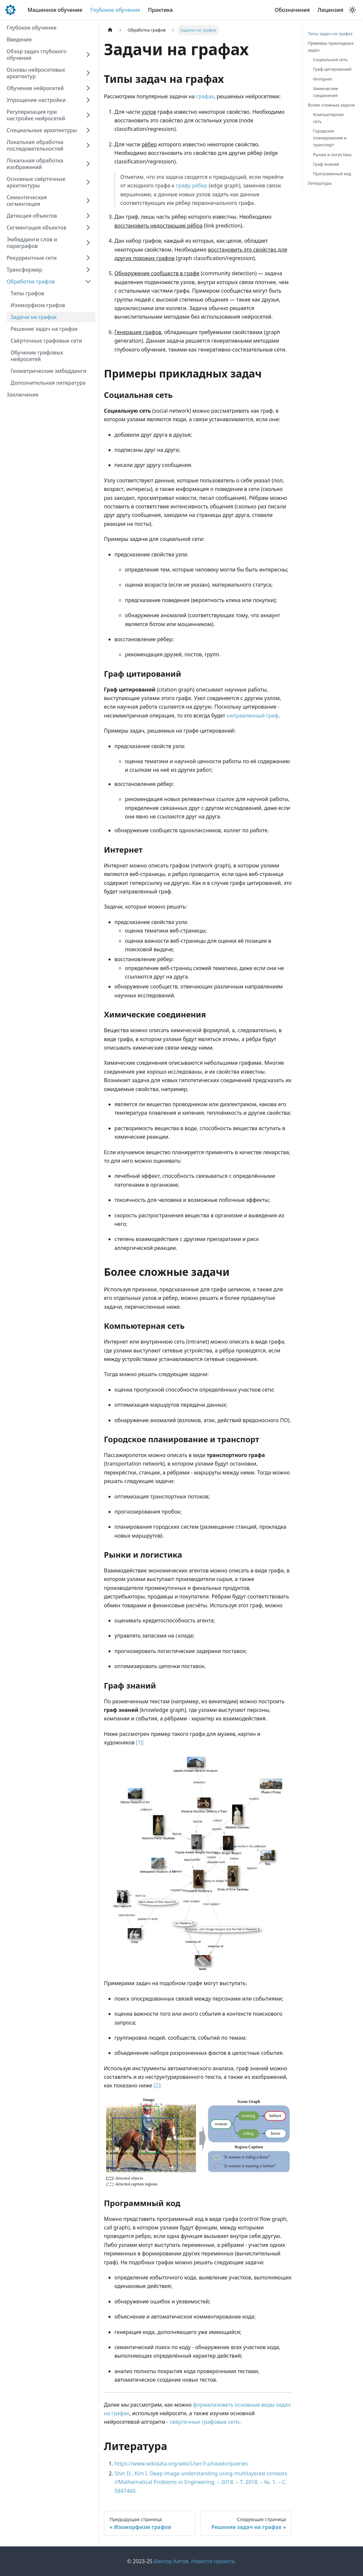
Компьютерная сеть (328, 117)
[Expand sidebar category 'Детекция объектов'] (88, 215)
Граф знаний (326, 164)
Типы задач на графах (330, 33)
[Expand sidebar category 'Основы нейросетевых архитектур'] (88, 73)
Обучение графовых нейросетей (37, 356)
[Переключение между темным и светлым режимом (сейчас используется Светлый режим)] (352, 10)
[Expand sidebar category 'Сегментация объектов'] (88, 227)
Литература (319, 183)
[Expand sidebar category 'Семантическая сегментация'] (88, 200)
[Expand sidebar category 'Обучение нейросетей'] (88, 88)
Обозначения (292, 9)
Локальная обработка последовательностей (35, 145)
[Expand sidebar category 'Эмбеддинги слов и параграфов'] (88, 242)
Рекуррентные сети (32, 257)
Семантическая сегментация (27, 200)
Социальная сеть (330, 59)
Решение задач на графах (44, 328)
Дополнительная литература (48, 382)
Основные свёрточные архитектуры (36, 182)
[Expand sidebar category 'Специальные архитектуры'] (88, 130)
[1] (139, 1742)
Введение (19, 39)
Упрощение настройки (36, 100)
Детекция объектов (32, 215)
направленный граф (252, 715)
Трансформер (24, 269)
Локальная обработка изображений (35, 164)
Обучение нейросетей (35, 88)
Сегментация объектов (36, 227)
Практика (160, 9)
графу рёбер (191, 185)
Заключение (23, 394)
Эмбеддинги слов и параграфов (32, 243)
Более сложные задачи (331, 105)
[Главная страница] (110, 30)
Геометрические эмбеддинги (48, 371)
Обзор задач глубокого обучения (36, 54)
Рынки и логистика (332, 155)
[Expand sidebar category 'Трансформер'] (88, 269)
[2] (157, 2085)
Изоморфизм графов (38, 305)
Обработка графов (31, 281)
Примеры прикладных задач (331, 46)
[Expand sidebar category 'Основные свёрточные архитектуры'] (88, 182)
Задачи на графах (34, 317)
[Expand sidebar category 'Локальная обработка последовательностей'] (88, 145)
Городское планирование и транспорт (330, 138)
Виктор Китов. (172, 2561)
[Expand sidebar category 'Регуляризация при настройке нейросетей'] (88, 115)
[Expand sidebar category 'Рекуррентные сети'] (88, 258)
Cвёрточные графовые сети (46, 340)
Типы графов (27, 293)
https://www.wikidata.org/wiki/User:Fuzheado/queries (181, 2463)
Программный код (332, 174)
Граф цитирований (332, 69)
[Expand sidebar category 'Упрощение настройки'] (88, 100)
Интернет (322, 79)
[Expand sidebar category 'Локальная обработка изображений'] (88, 163)
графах (205, 96)
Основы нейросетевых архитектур (36, 73)
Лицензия (330, 9)
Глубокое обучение (115, 9)
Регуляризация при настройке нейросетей (36, 115)
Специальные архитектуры (42, 130)
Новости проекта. (213, 2561)
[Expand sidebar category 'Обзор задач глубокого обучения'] (88, 54)
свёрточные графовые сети (204, 2421)
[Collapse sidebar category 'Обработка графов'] (88, 281)
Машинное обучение (55, 9)
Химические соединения (325, 91)
